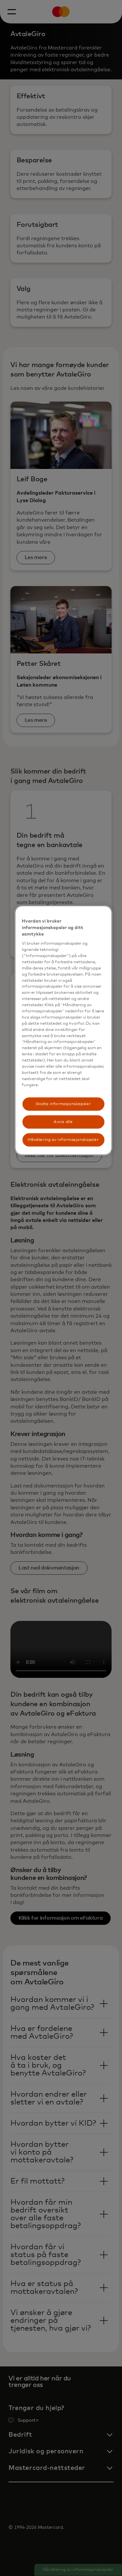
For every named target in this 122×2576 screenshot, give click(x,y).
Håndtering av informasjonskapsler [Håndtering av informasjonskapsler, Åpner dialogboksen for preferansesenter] (63, 1140)
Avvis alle (63, 1122)
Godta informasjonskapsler (63, 1104)
